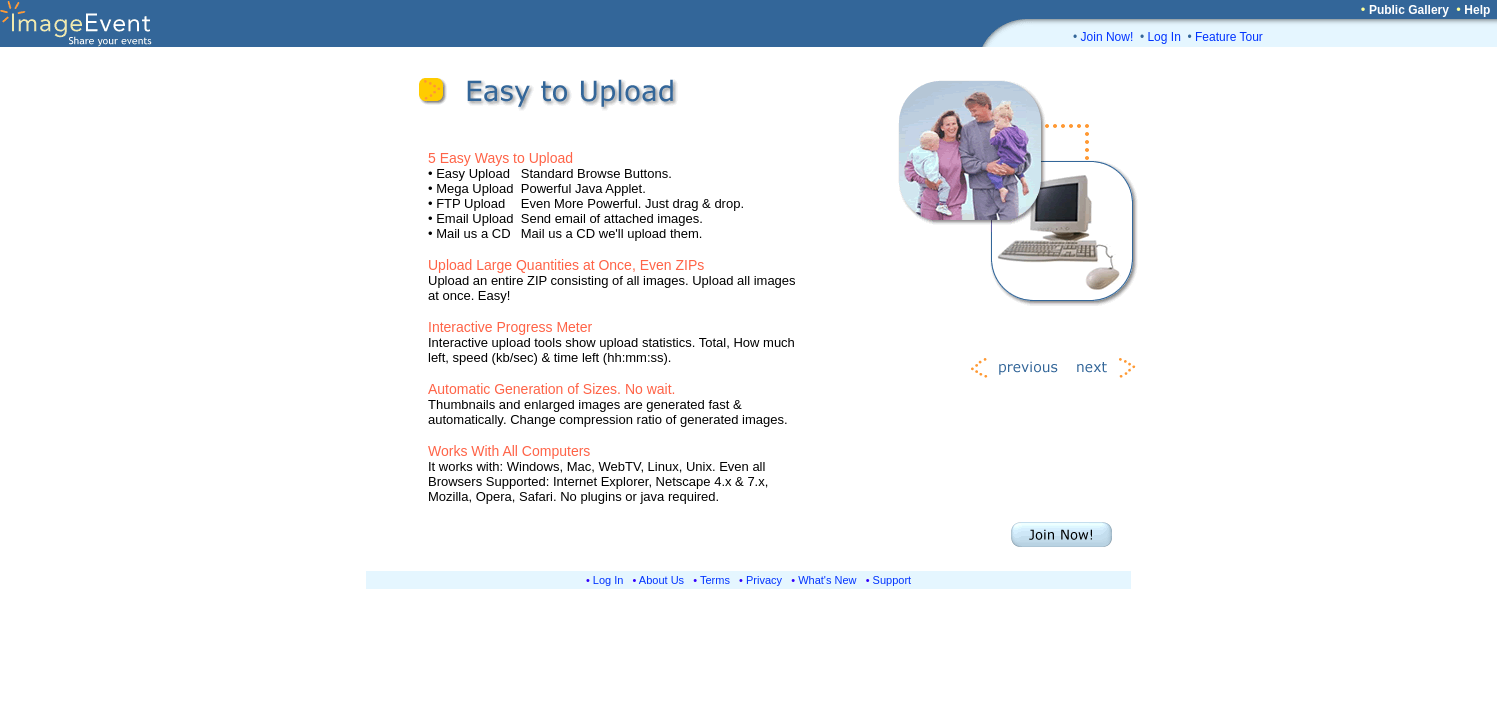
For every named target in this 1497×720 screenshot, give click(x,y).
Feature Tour (1229, 37)
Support (892, 580)
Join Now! (1107, 37)
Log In (1163, 37)
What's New (827, 580)
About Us (661, 580)
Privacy (764, 580)
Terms (715, 580)
